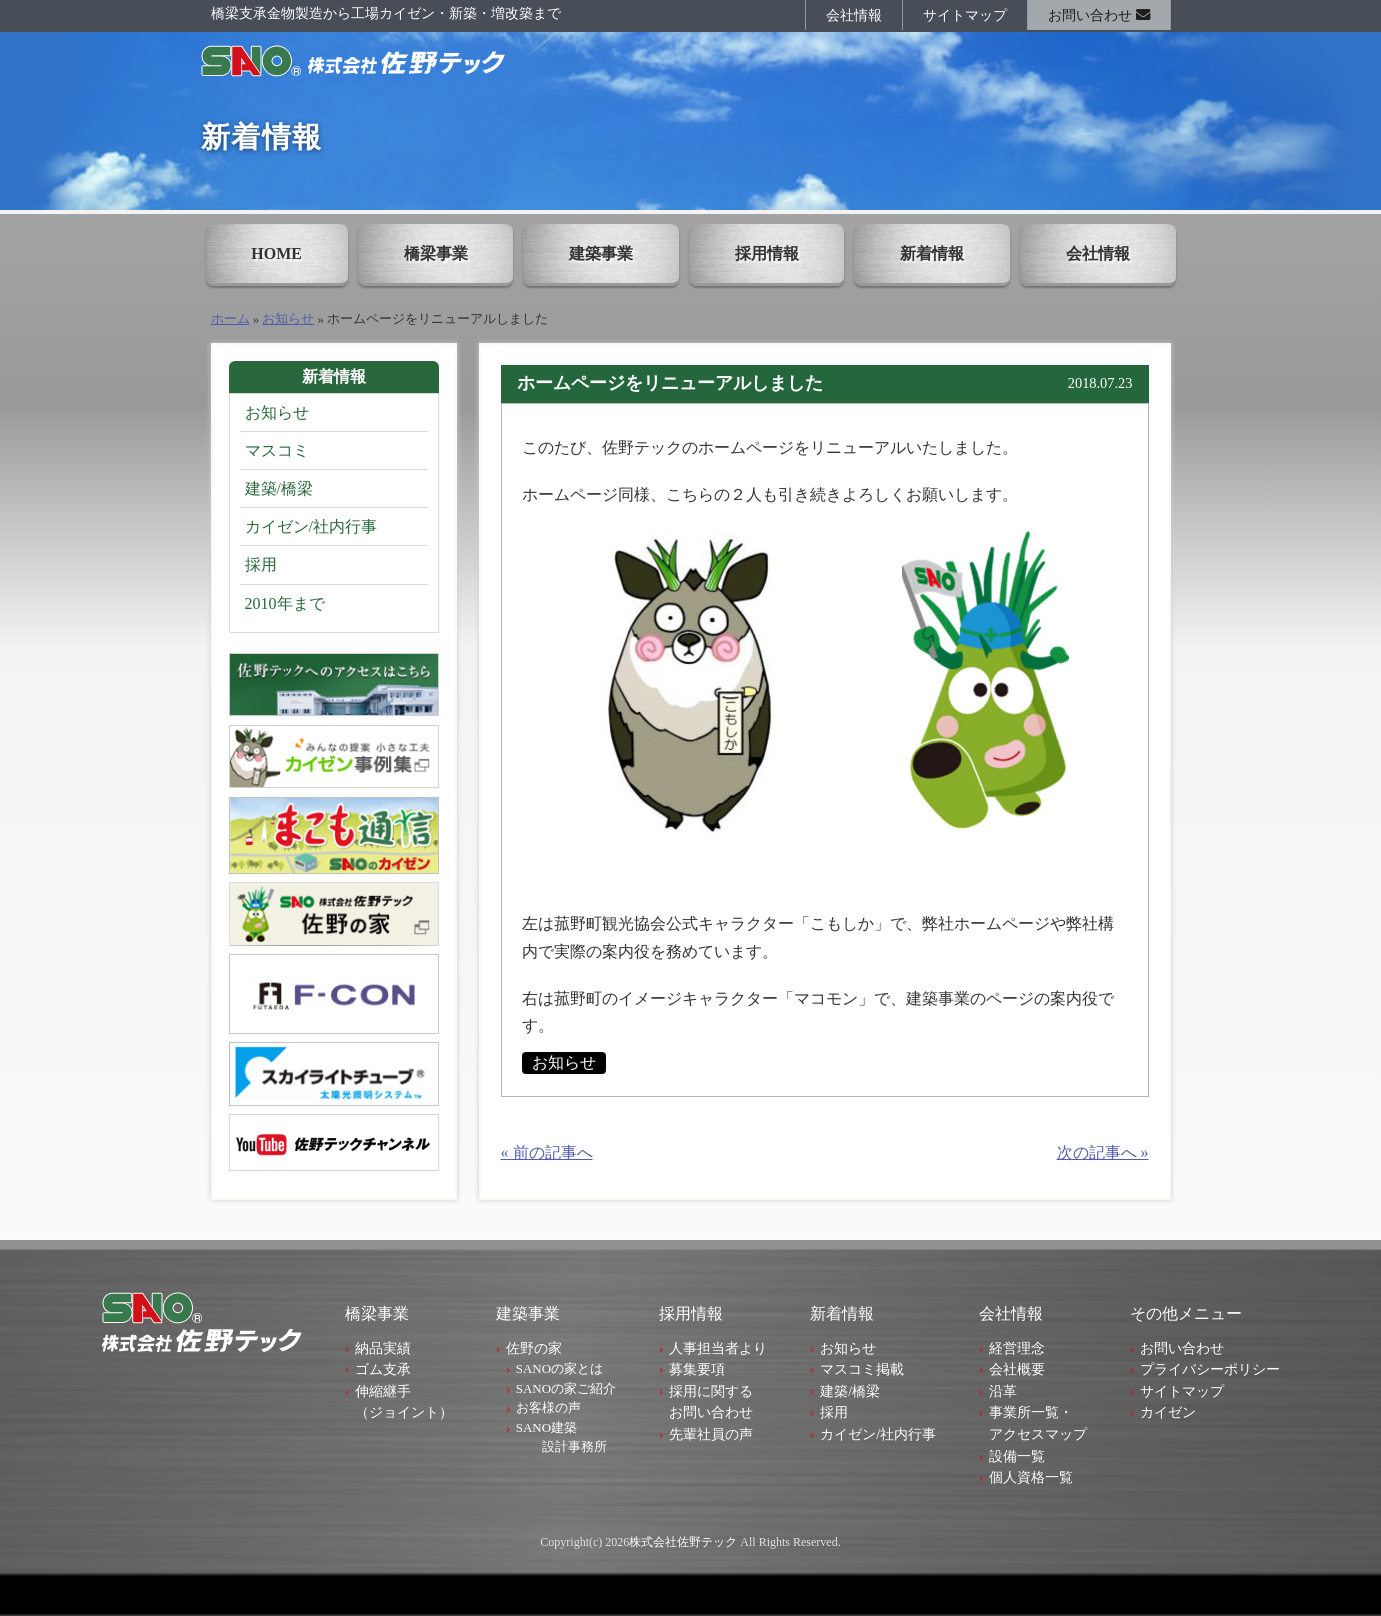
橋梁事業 (436, 253)
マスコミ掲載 (862, 1369)
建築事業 (601, 253)
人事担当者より (718, 1348)
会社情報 (854, 15)
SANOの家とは (559, 1368)
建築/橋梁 (279, 488)
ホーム (230, 319)
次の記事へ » (1103, 1152)
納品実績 (383, 1348)
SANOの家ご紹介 (566, 1388)
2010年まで (285, 603)
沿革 (1003, 1391)
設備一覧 (1017, 1456)
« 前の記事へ (547, 1152)
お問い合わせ (1099, 15)
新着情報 (932, 253)
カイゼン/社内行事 (311, 526)
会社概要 (1017, 1369)
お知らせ (288, 319)
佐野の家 (534, 1348)
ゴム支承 (383, 1369)
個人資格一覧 (1031, 1477)
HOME (276, 253)
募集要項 (697, 1369)
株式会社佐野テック (683, 1542)
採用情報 (767, 253)
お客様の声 (548, 1407)
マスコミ (277, 450)
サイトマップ (965, 15)
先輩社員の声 (711, 1434)
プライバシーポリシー (1210, 1369)
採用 (261, 564)
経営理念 (1017, 1348)
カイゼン (1168, 1412)
